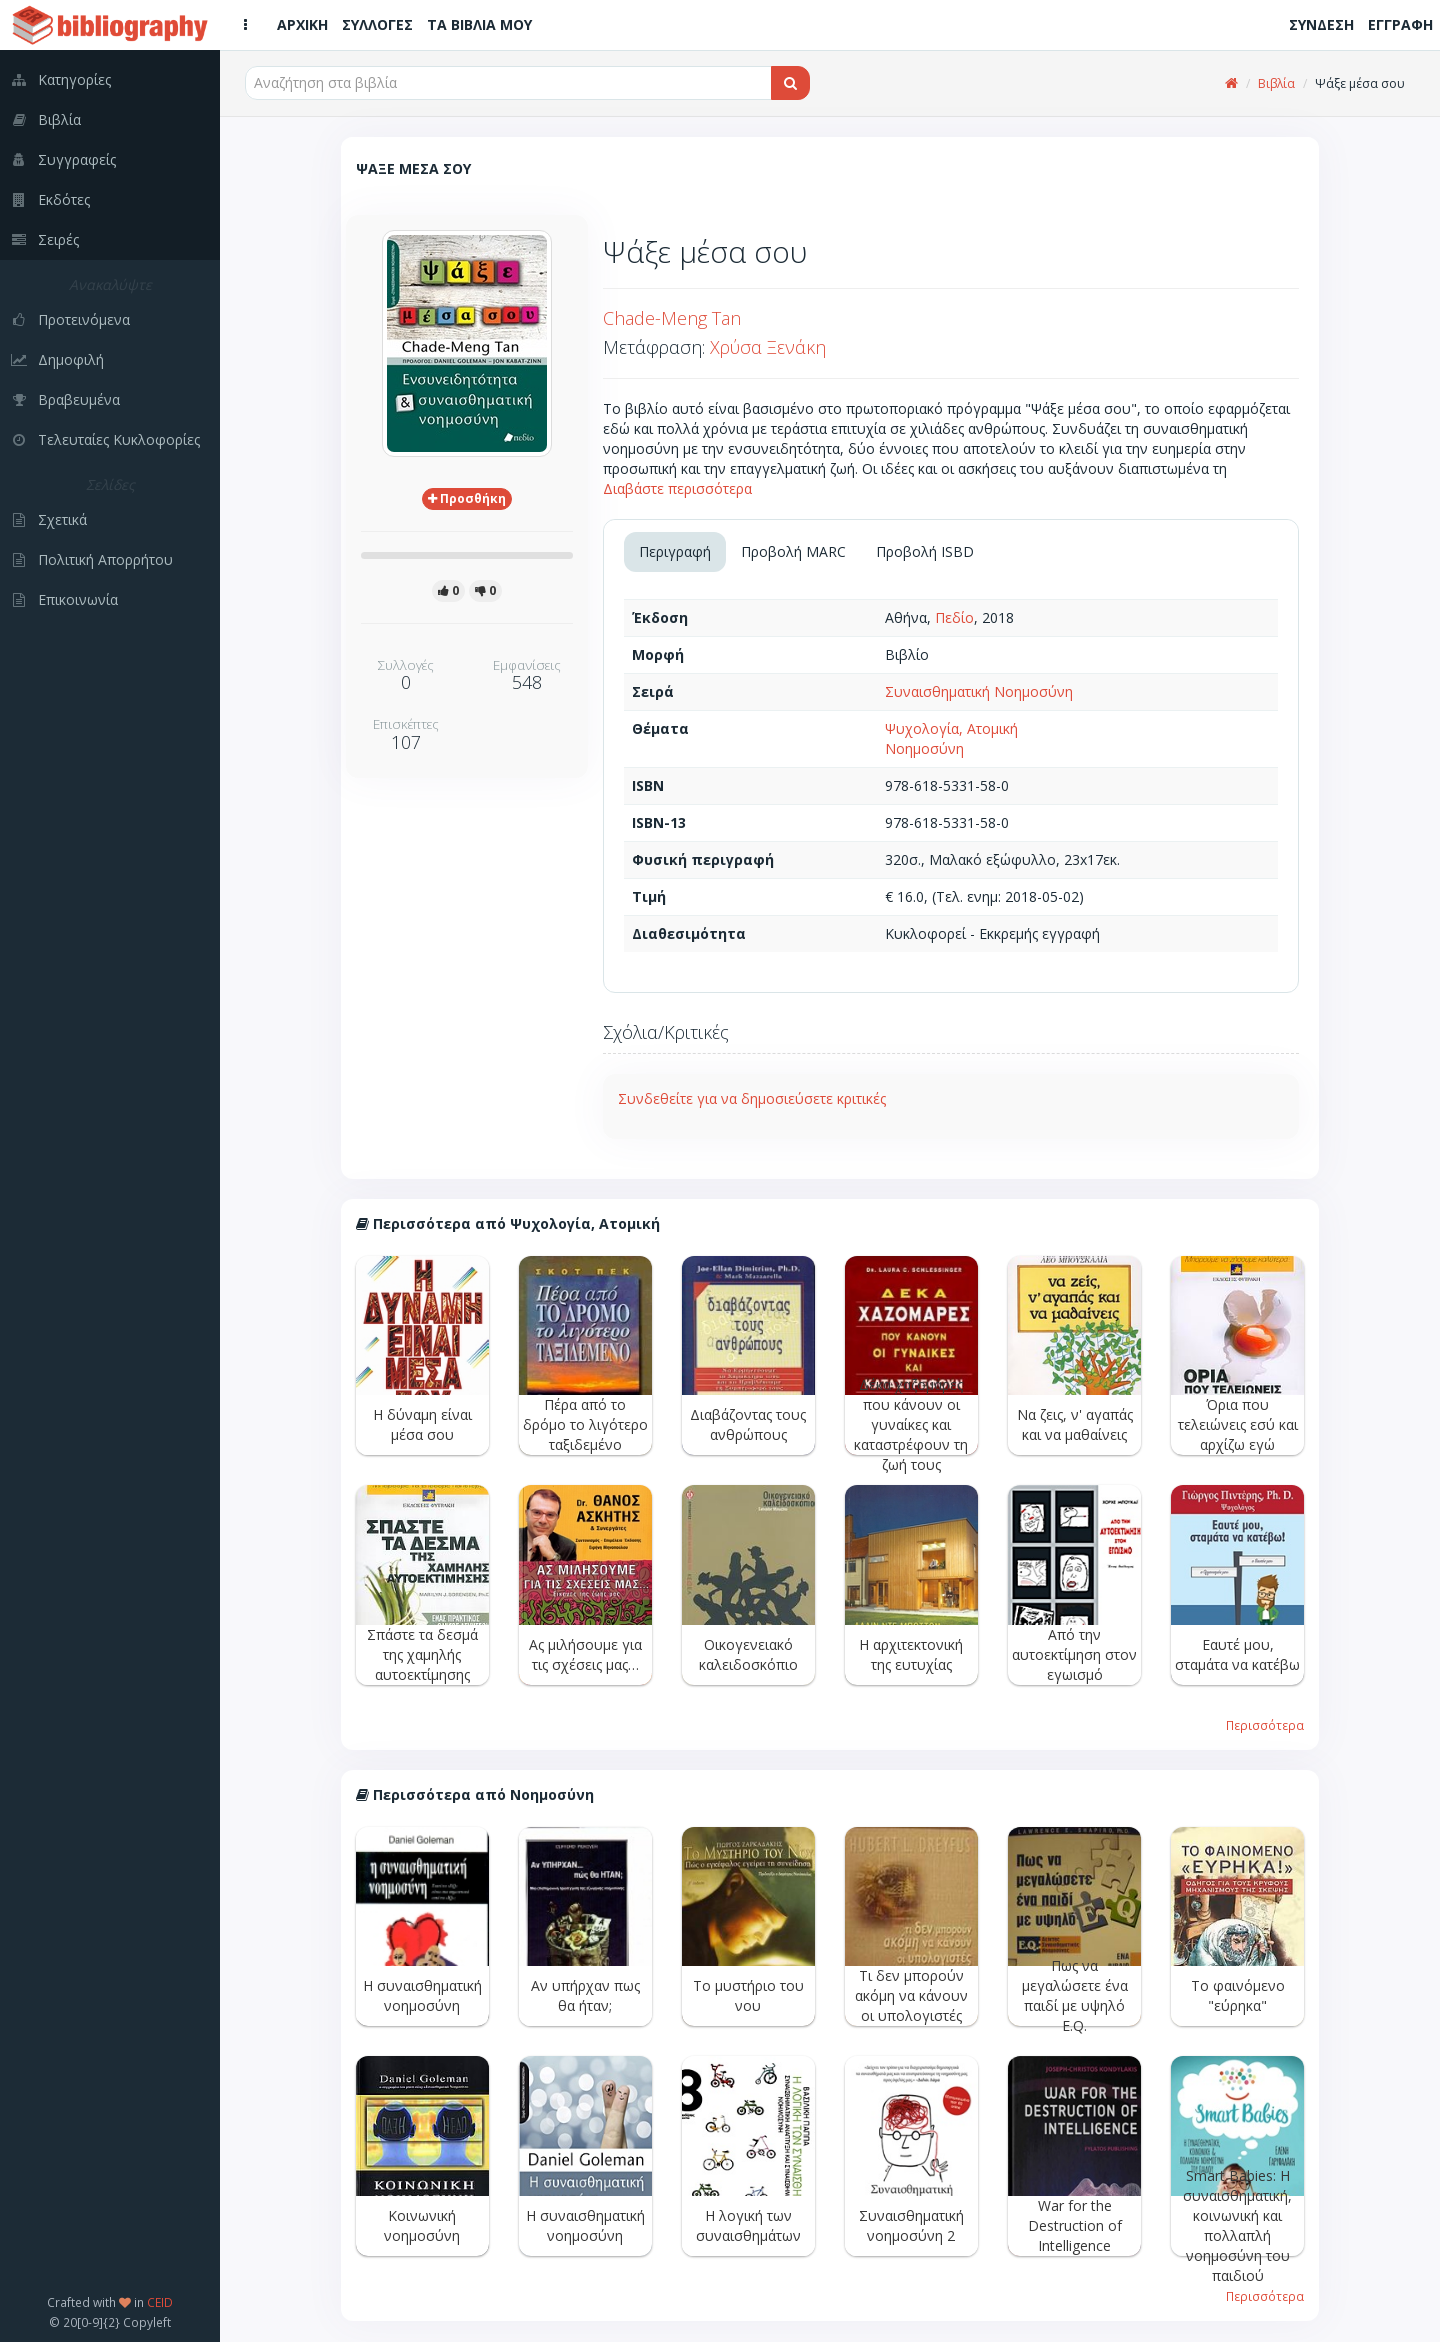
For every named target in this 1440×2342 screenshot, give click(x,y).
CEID (160, 2302)
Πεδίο (954, 617)
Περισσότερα (1265, 1725)
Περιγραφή (675, 551)
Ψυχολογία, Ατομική (951, 728)
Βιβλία (1276, 83)
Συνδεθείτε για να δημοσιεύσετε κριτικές (752, 1098)
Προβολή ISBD (925, 551)
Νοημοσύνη (924, 748)
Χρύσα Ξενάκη (768, 347)
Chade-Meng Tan (672, 318)
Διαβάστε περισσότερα (677, 488)
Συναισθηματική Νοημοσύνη (979, 691)
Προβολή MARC (793, 551)
